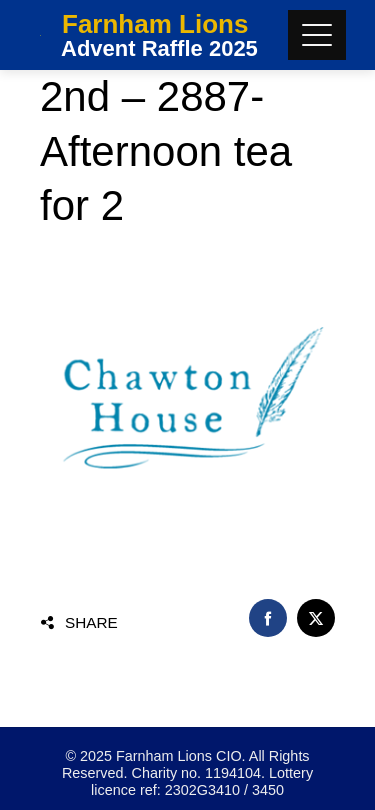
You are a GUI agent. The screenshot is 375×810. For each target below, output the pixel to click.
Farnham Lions (155, 24)
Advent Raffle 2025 (159, 48)
